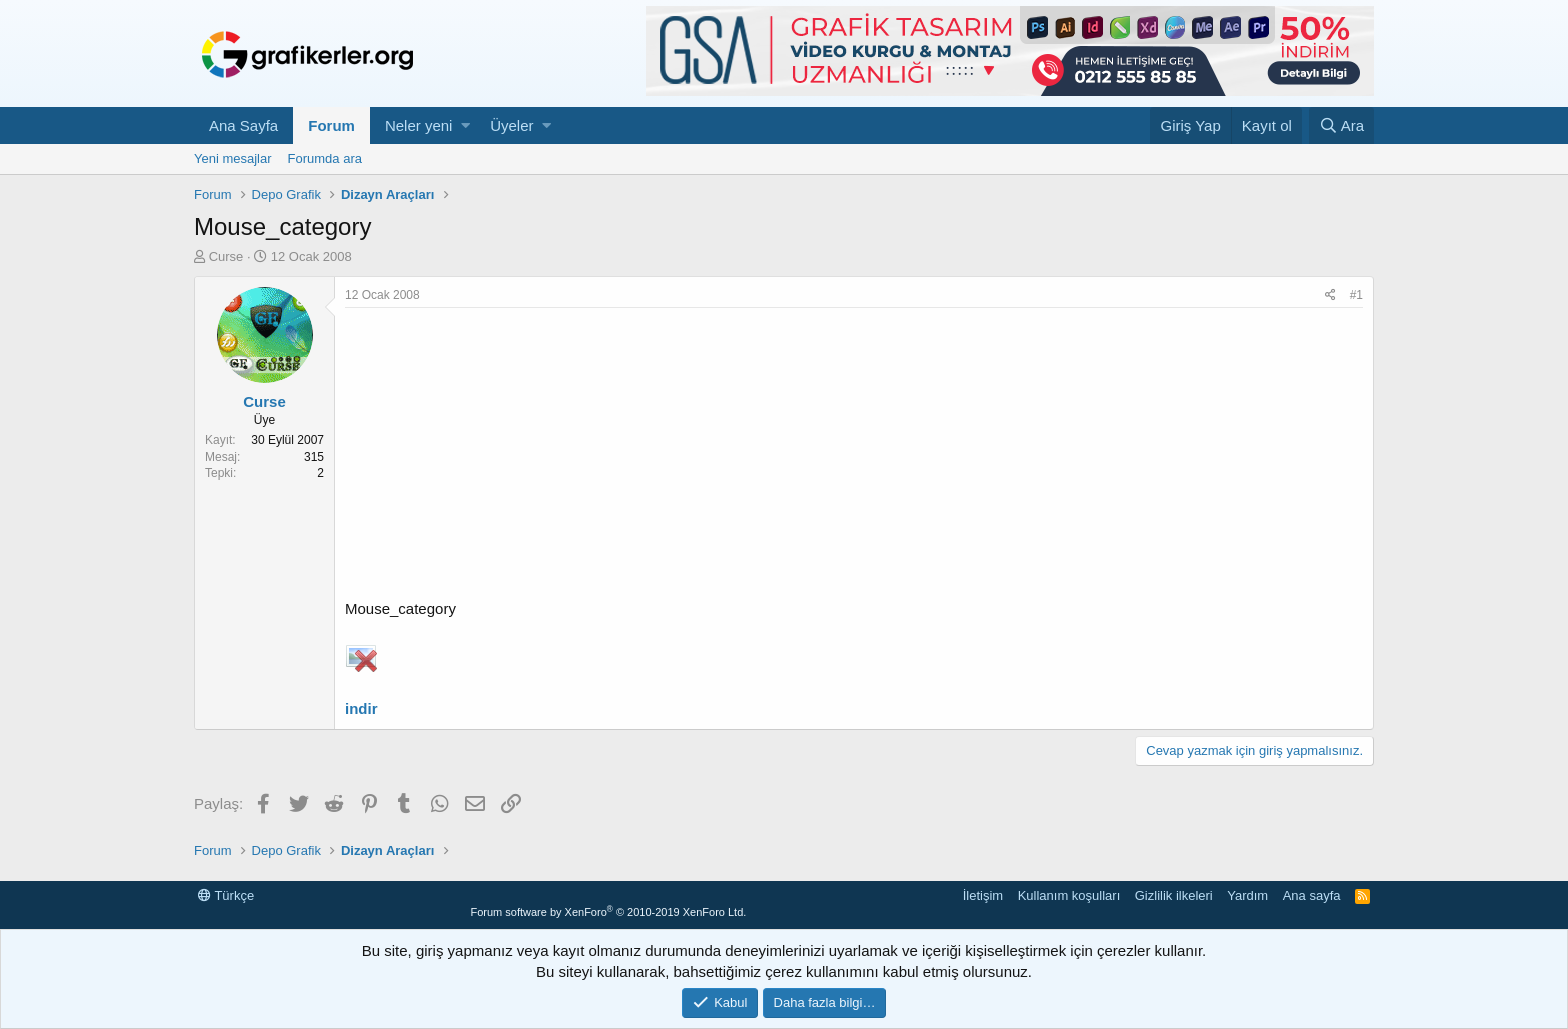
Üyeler (511, 125)
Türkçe (226, 895)
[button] (465, 125)
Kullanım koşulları (1069, 895)
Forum (331, 125)
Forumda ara (325, 158)
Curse (226, 256)
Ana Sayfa (243, 125)
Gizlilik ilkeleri (1174, 895)
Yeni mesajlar (233, 158)
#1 (1356, 295)
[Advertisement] (854, 458)
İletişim (983, 895)
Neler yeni (419, 125)
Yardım (1247, 895)
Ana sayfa (1312, 895)
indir (361, 708)
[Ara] (1341, 125)
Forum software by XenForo (608, 912)
